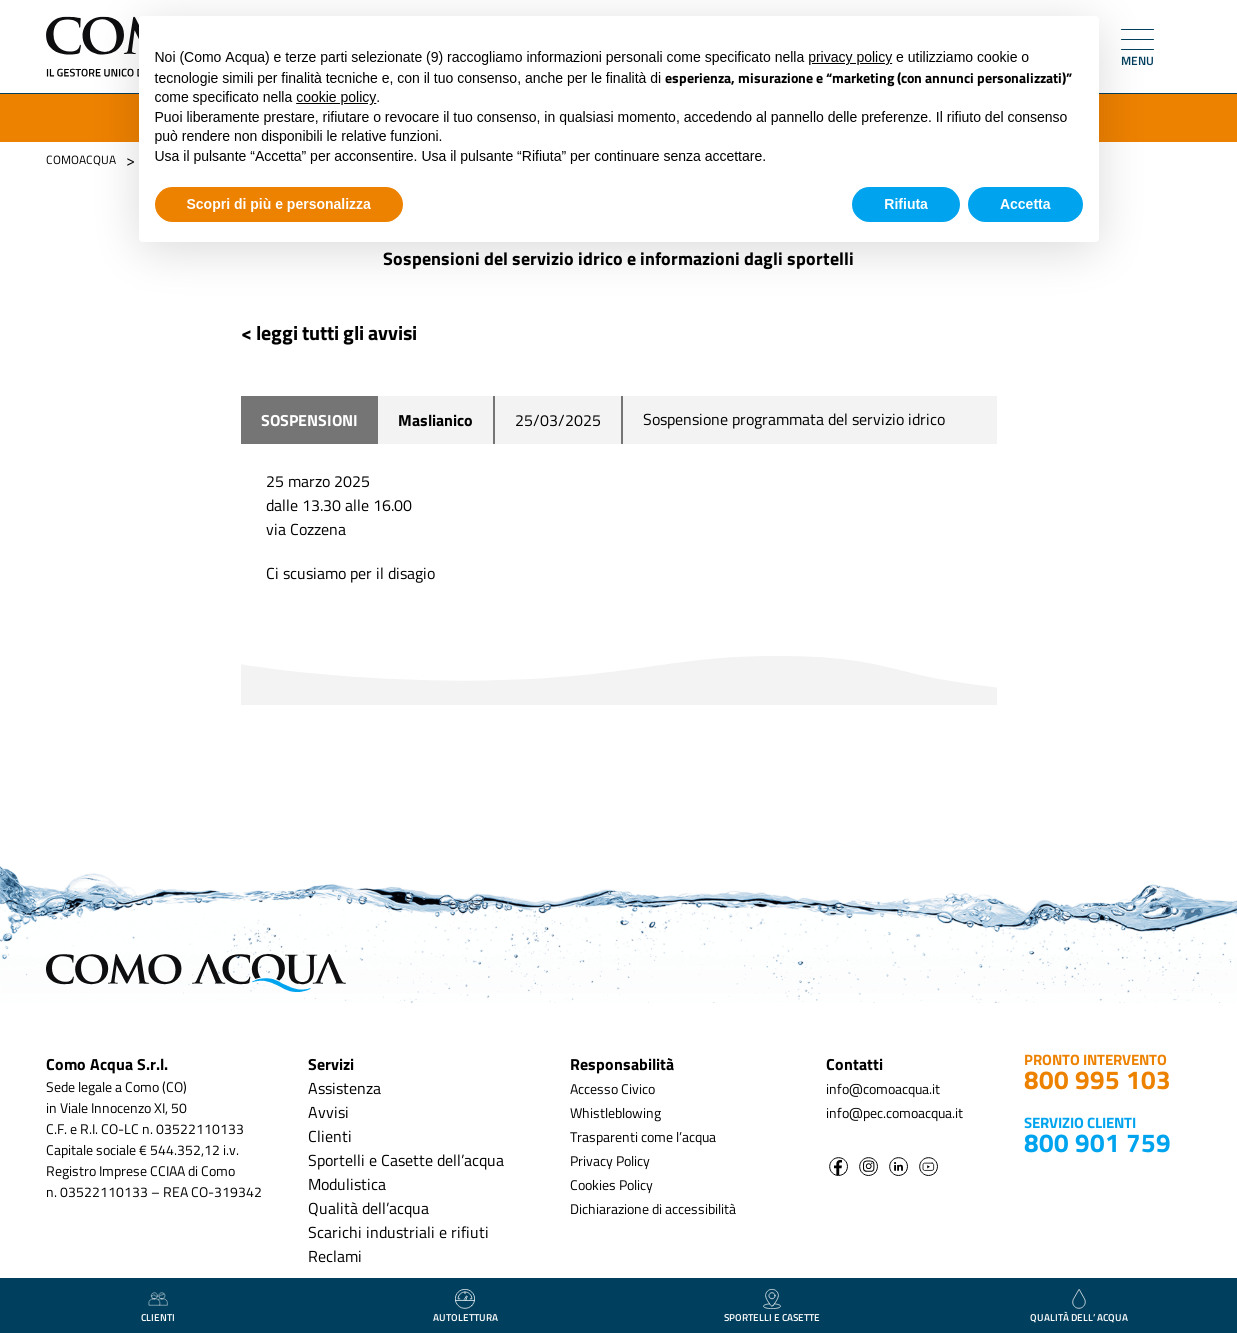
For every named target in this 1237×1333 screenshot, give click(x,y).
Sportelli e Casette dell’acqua (406, 1160)
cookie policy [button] (336, 97)
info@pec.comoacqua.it (894, 1112)
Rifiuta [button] (906, 204)
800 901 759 (1097, 1142)
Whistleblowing (615, 1112)
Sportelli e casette (772, 1307)
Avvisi (328, 1112)
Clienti (330, 1136)
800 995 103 (1097, 1079)
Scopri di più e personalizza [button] (279, 204)
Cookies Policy (611, 1184)
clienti (158, 1307)
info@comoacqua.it (883, 1088)
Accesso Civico (612, 1088)
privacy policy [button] (850, 57)
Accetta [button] (1025, 204)
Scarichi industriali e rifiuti (398, 1232)
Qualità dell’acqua (368, 1208)
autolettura (465, 1307)
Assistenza (344, 1088)
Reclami (335, 1256)
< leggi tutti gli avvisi (329, 332)
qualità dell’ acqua (1079, 1307)
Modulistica (347, 1184)
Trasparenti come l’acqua (643, 1136)
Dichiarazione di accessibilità (653, 1208)
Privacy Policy (610, 1160)
